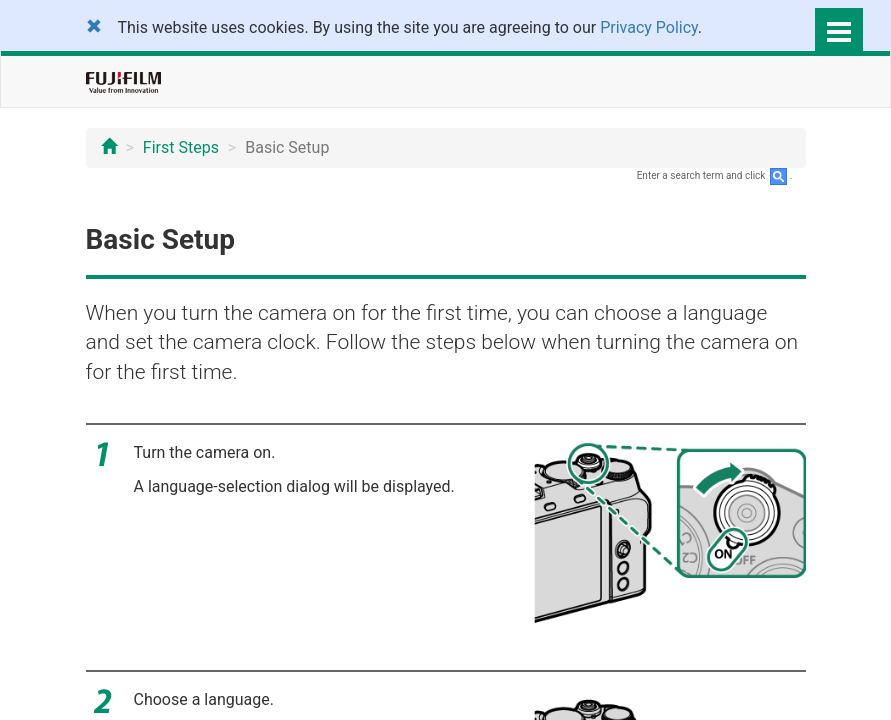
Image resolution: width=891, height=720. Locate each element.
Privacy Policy (649, 27)
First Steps (181, 147)
